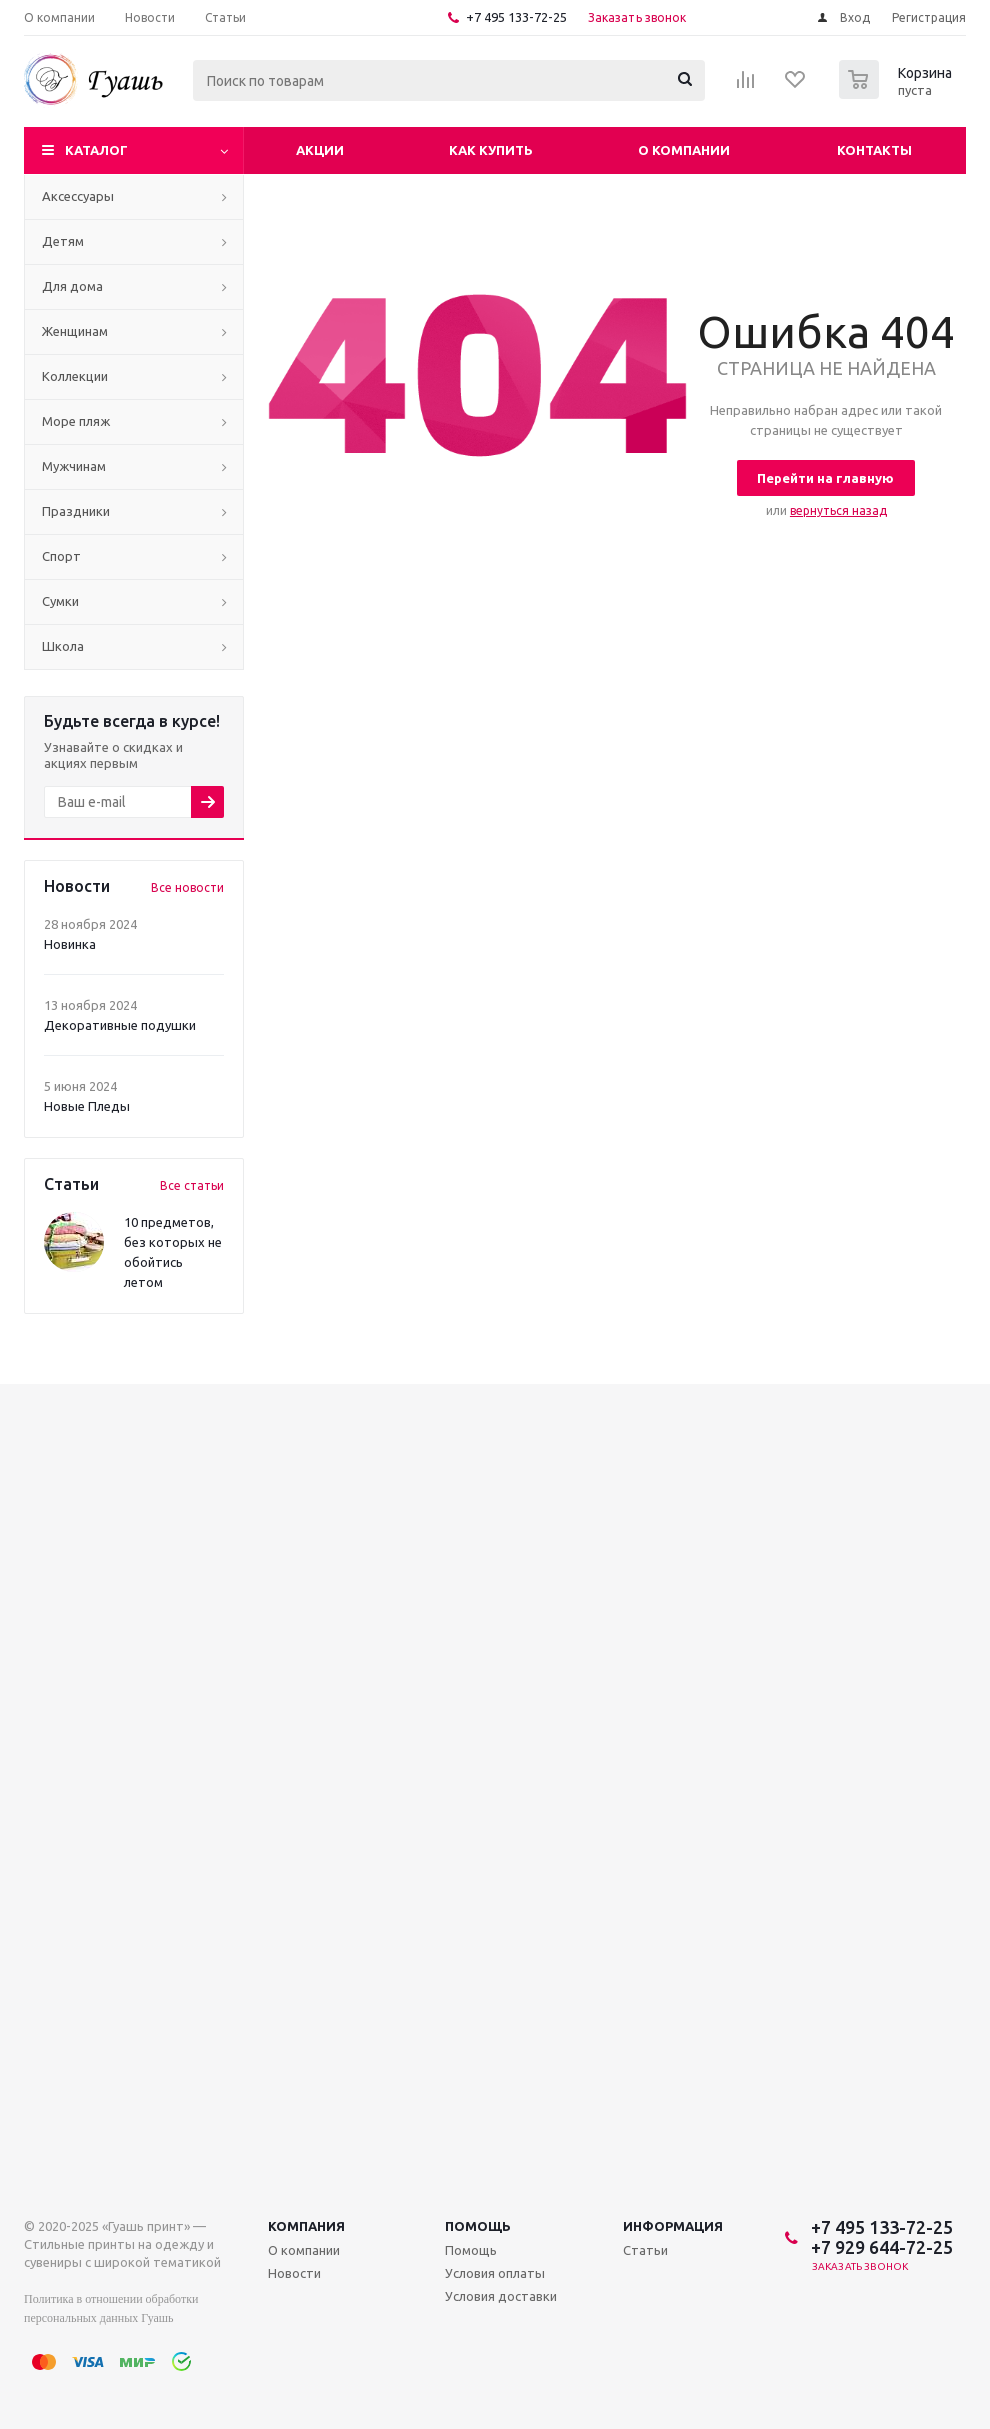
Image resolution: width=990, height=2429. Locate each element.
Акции (320, 150)
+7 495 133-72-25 (516, 17)
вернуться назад (838, 510)
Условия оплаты (495, 2273)
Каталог (96, 150)
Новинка (70, 944)
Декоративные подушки (120, 1025)
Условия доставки (501, 2296)
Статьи (645, 2250)
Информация (673, 2226)
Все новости (187, 887)
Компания (306, 2226)
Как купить (491, 150)
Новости (294, 2273)
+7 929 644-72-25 (882, 2247)
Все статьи (192, 1185)
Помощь (478, 2226)
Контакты (874, 150)
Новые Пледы (87, 1106)
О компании (684, 150)
